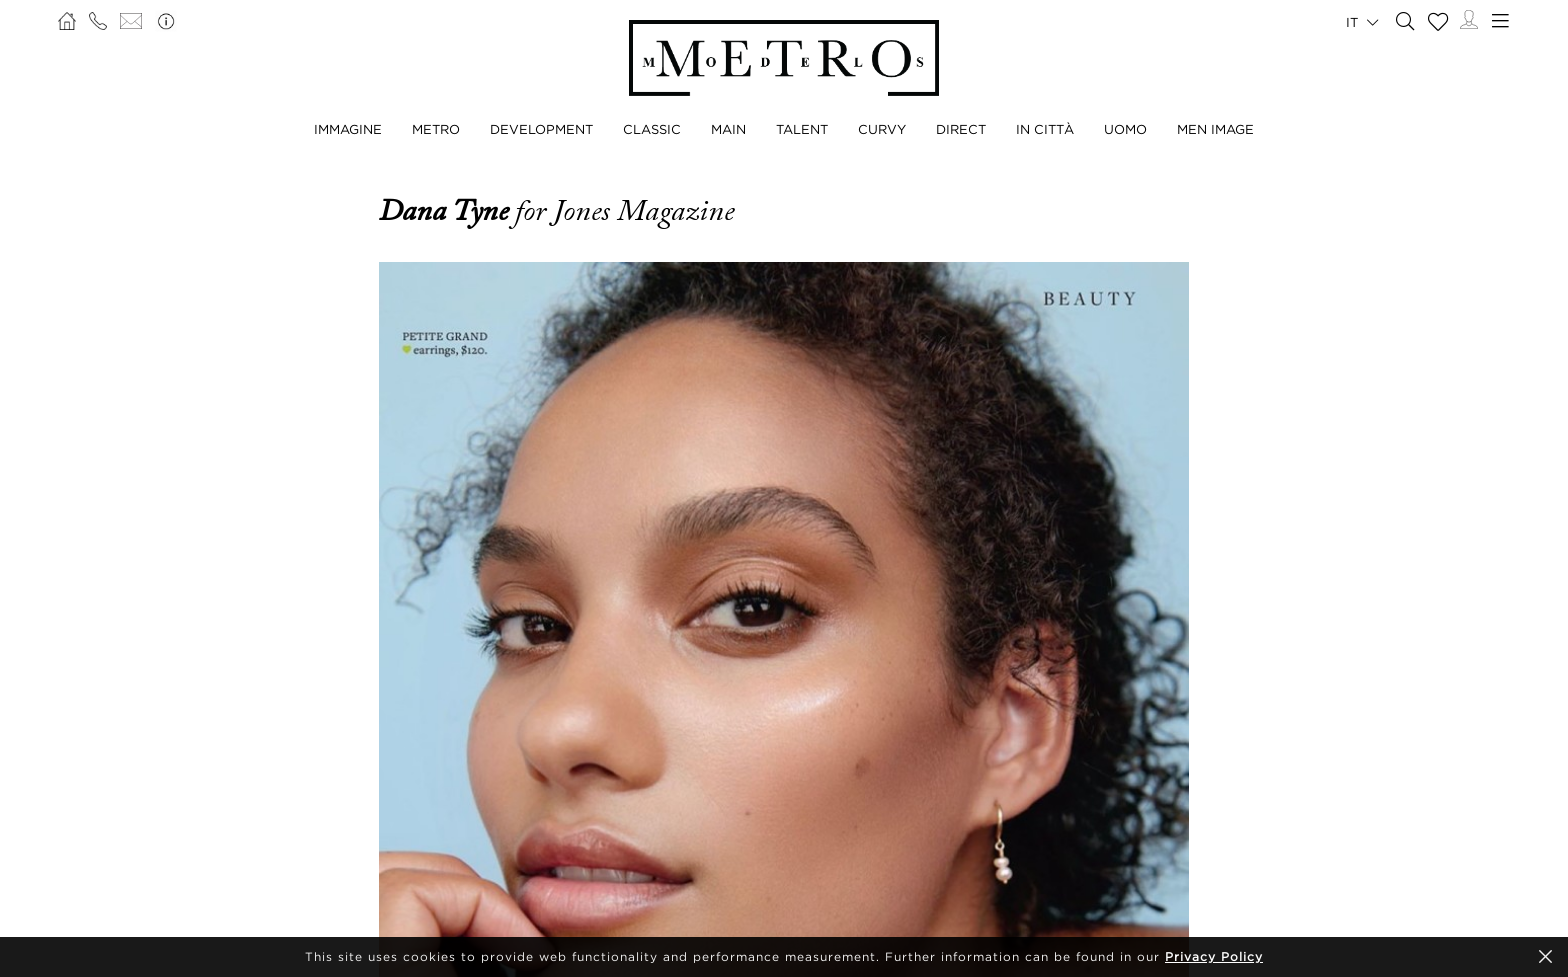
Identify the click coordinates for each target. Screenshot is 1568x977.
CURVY (882, 129)
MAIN (728, 129)
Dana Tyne (447, 211)
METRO (436, 129)
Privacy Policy (1214, 956)
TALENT (802, 129)
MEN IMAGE (1215, 129)
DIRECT (961, 129)
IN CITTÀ (1045, 129)
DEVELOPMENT (541, 129)
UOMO (1125, 129)
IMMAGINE (348, 129)
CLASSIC (652, 129)
